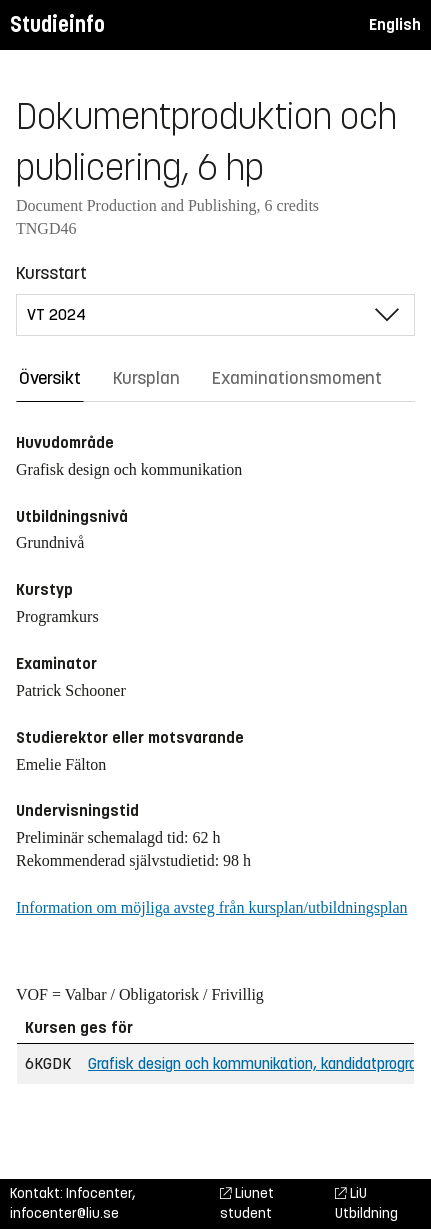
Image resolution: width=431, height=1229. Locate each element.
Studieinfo (57, 24)
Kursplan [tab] (146, 378)
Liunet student (247, 1203)
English (395, 24)
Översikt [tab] (50, 378)
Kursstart (51, 273)
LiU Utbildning (366, 1203)
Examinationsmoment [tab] (297, 378)
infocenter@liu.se (64, 1213)
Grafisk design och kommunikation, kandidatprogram (259, 1063)
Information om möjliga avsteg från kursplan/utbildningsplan (211, 907)
